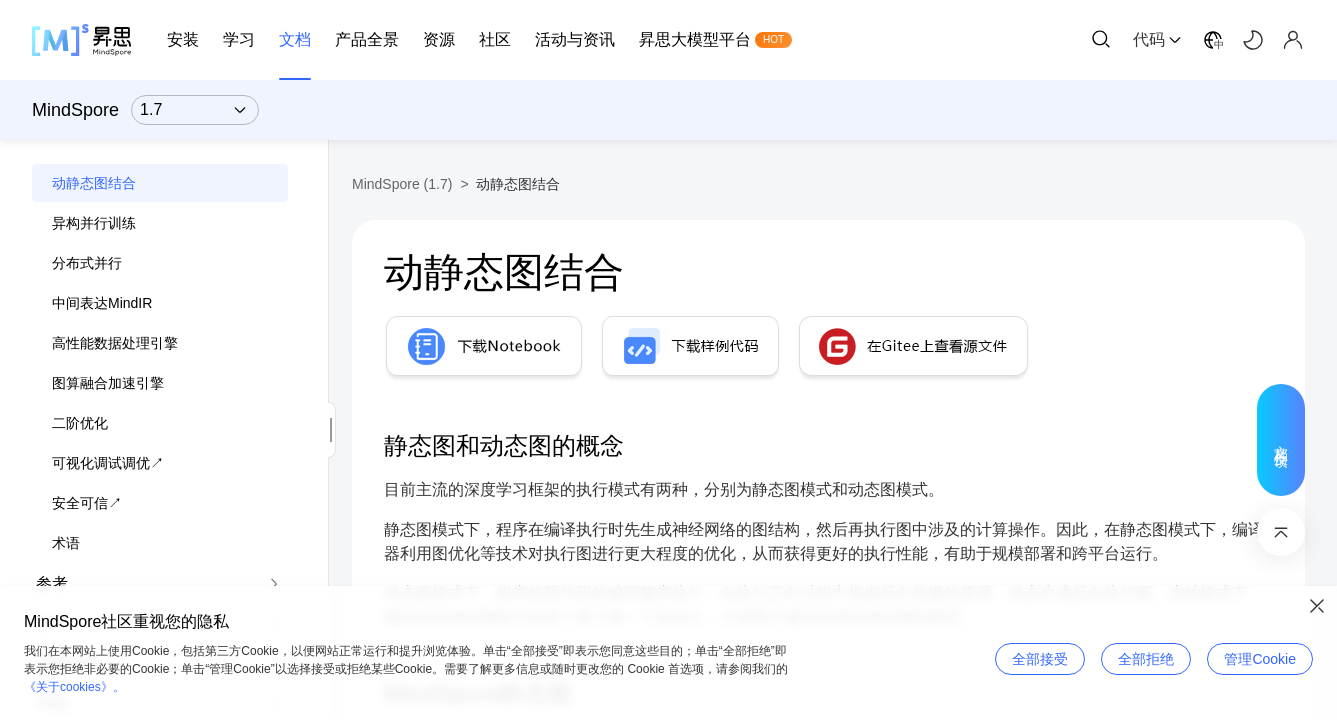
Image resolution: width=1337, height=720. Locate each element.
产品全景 (367, 39)
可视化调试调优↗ (108, 463)
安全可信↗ (87, 503)
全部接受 (1040, 659)
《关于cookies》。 (74, 687)
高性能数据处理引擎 (115, 343)
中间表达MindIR (102, 303)
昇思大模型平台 (695, 39)
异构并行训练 (94, 223)
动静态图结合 (94, 183)
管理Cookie (1260, 659)
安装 (183, 39)
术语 (66, 543)
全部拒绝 (1146, 659)
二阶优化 (80, 423)
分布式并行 (87, 263)
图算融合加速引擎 (108, 383)
